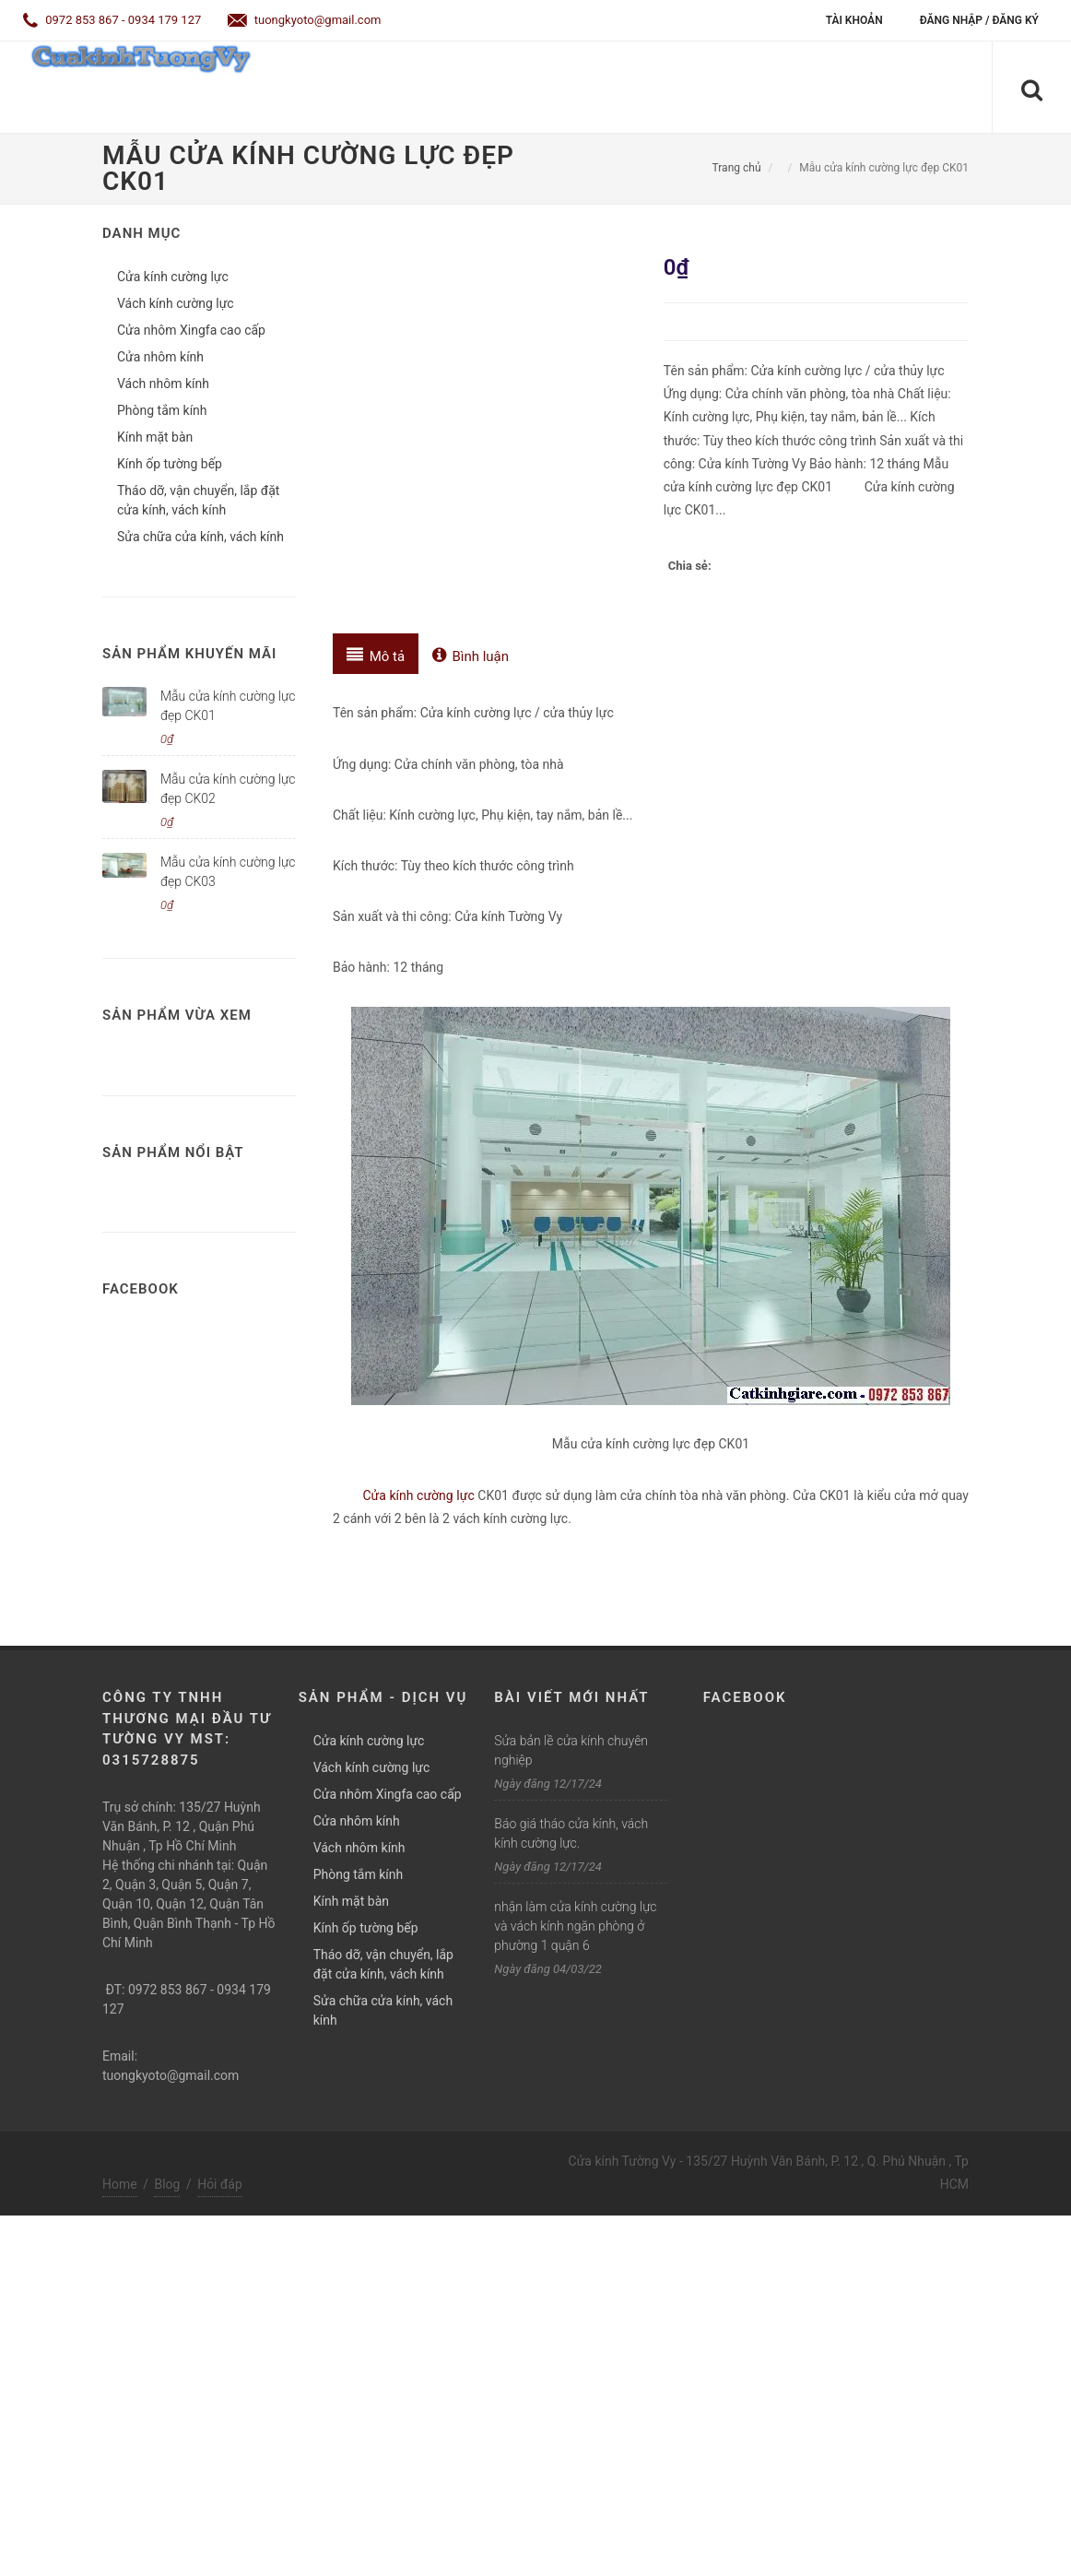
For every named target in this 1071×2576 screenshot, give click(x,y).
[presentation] (375, 653)
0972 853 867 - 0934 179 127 (112, 20)
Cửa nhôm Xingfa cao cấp (191, 330)
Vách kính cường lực (175, 303)
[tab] (375, 653)
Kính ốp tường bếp (169, 463)
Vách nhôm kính (163, 383)
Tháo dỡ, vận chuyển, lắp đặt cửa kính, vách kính (198, 500)
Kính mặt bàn (155, 437)
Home (119, 2184)
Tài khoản (854, 20)
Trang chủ (736, 167)
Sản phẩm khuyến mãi (189, 653)
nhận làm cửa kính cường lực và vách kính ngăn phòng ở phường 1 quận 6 (575, 1926)
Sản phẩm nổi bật (173, 1152)
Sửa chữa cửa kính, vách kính (200, 536)
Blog (167, 2184)
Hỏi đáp (219, 2184)
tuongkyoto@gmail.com (305, 20)
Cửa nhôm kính (160, 356)
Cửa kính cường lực (419, 1495)
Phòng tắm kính (162, 410)
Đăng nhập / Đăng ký (979, 20)
